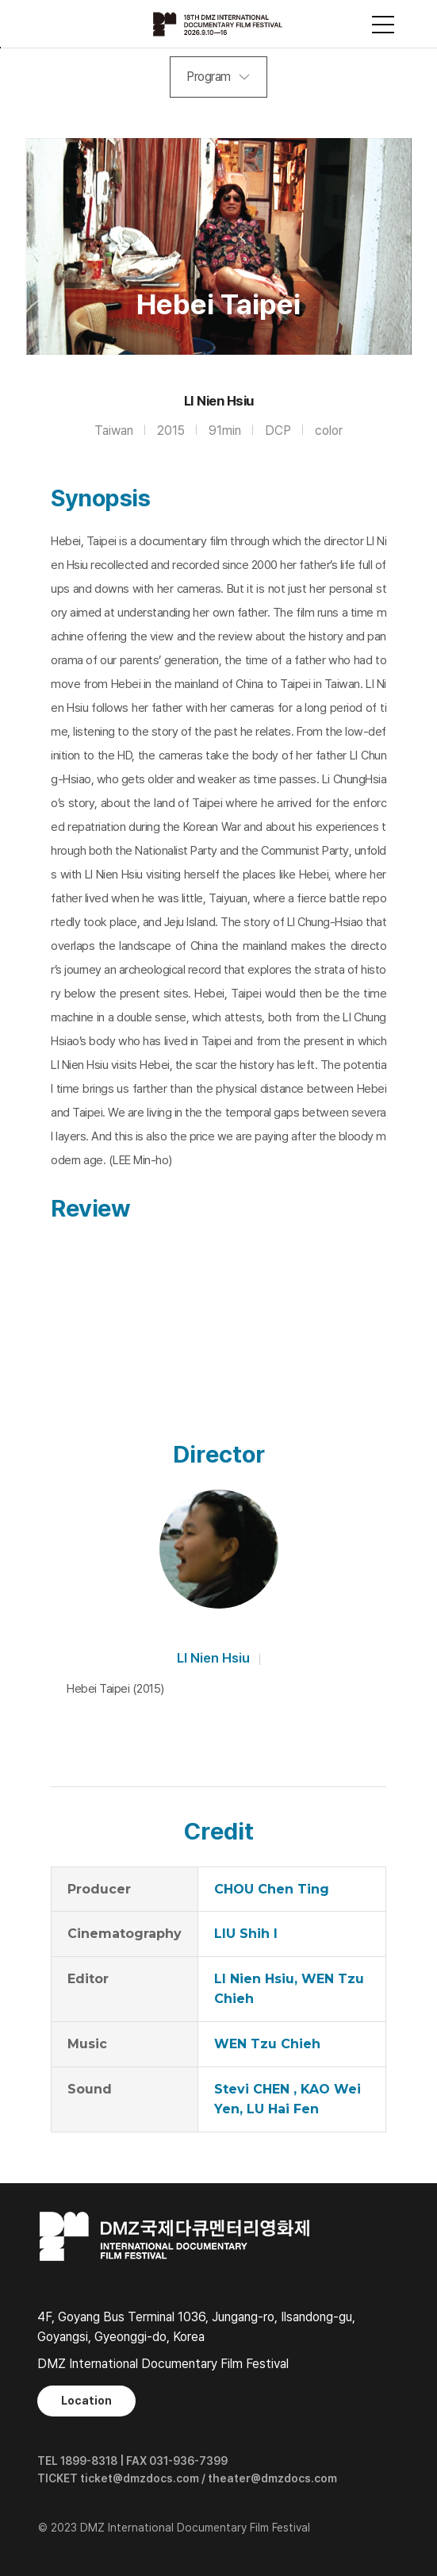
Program (208, 76)
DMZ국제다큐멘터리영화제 (219, 24)
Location (86, 2400)
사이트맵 (383, 24)
